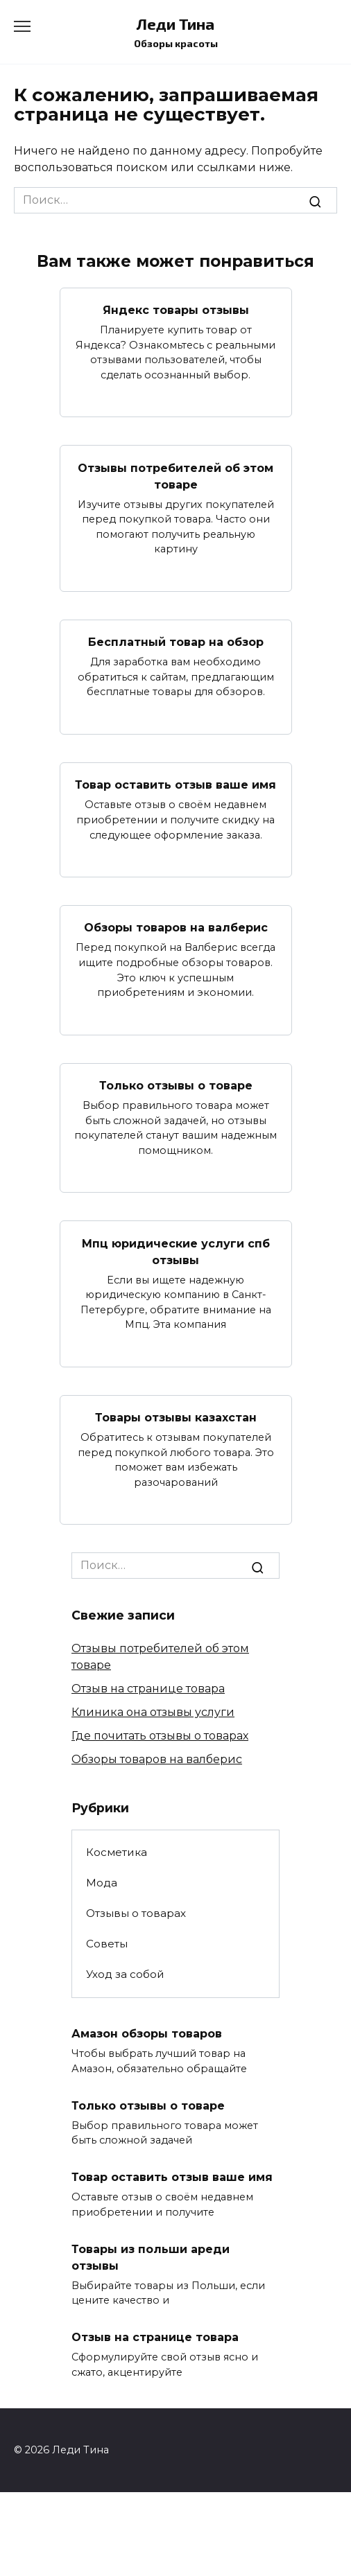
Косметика (116, 1852)
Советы (107, 1943)
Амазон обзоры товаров (146, 2033)
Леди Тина (175, 24)
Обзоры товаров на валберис (176, 927)
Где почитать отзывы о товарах (159, 1735)
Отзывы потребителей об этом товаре (175, 476)
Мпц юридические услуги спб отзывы (176, 1251)
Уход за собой (125, 1974)
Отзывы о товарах (136, 1913)
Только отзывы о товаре (175, 1085)
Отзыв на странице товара (148, 1688)
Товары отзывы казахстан (176, 1417)
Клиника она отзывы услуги (152, 1712)
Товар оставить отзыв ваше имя (175, 784)
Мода (101, 1882)
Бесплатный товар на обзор (176, 642)
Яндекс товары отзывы (176, 310)
